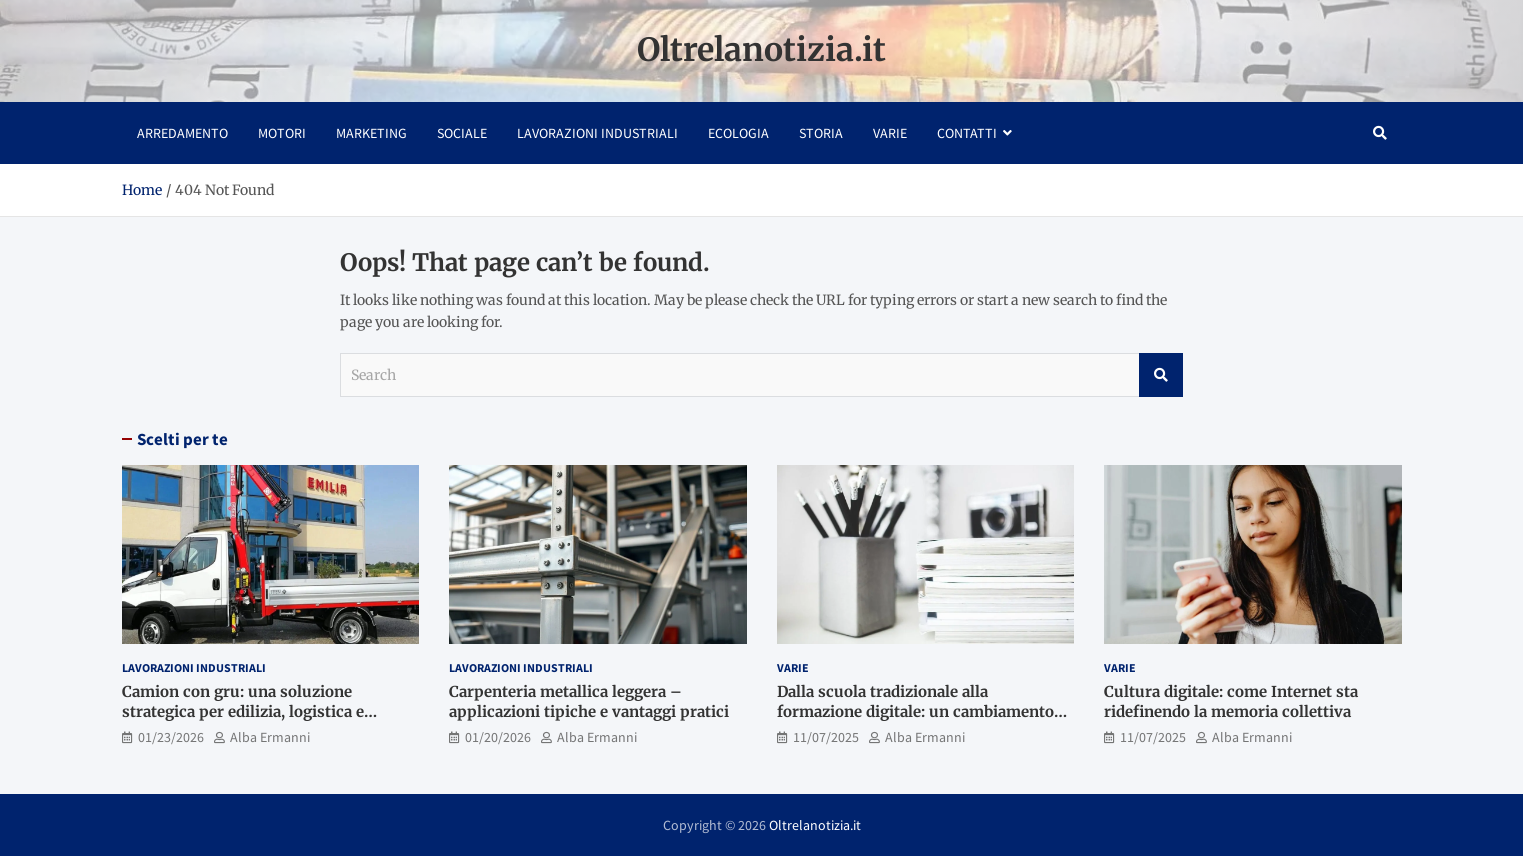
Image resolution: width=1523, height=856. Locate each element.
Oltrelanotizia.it (761, 50)
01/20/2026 (498, 737)
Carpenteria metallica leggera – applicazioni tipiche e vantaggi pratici (589, 701)
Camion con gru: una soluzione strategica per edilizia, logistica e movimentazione (243, 711)
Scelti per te (182, 439)
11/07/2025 (826, 737)
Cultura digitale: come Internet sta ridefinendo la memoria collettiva (1231, 701)
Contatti (967, 133)
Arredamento (182, 133)
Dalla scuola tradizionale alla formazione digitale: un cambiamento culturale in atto (915, 711)
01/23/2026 (171, 737)
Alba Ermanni (270, 737)
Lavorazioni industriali (597, 133)
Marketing (371, 133)
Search (1161, 375)
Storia (821, 133)
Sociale (462, 133)
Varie (890, 133)
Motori (282, 133)
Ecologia (738, 133)
